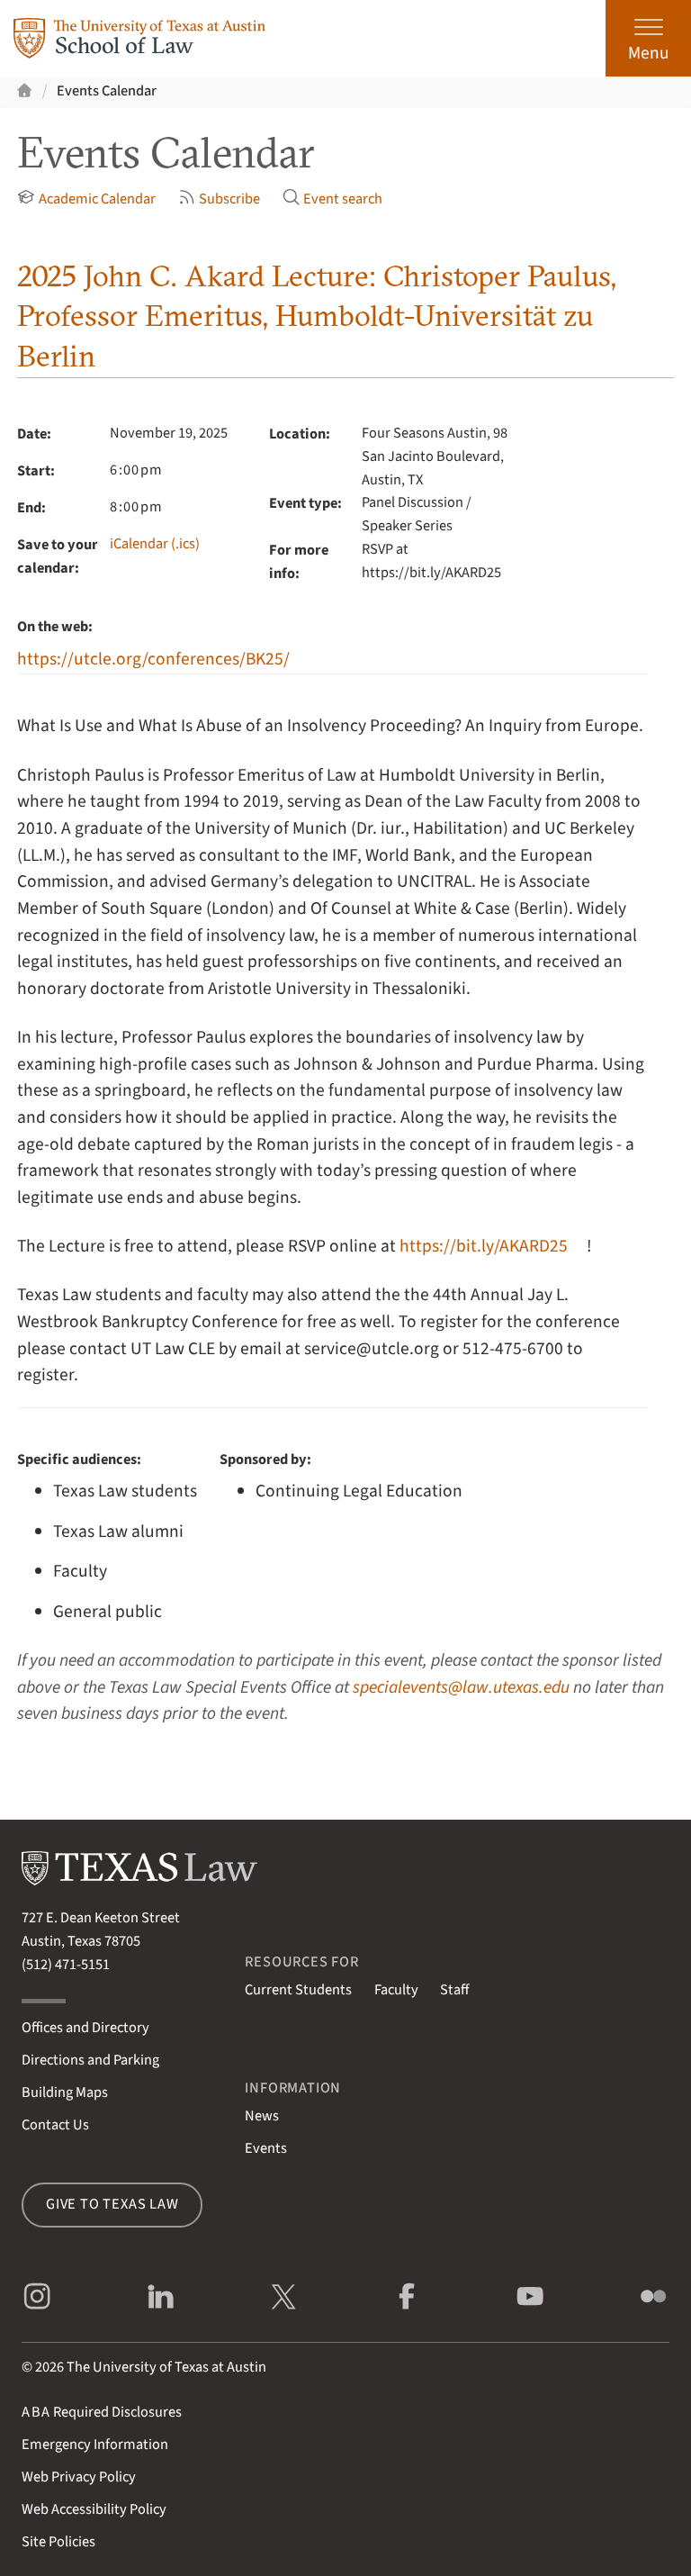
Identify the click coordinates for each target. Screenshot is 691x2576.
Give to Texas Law (112, 2204)
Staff (454, 1990)
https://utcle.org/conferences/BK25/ (153, 659)
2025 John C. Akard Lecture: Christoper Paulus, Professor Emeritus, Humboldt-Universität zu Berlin (316, 316)
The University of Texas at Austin (166, 2367)
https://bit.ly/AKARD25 (483, 1246)
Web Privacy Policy (79, 2477)
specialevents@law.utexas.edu (461, 1687)
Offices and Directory (85, 2027)
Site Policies (58, 2542)
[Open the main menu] (648, 38)
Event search (333, 199)
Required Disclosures (102, 2412)
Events (266, 2148)
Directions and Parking (90, 2060)
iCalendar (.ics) (155, 544)
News (262, 2116)
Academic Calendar (86, 199)
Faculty (396, 1990)
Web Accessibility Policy (94, 2509)
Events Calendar (107, 91)
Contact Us (55, 2125)
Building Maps (65, 2092)
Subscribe (219, 199)
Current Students (298, 1990)
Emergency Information (95, 2444)
